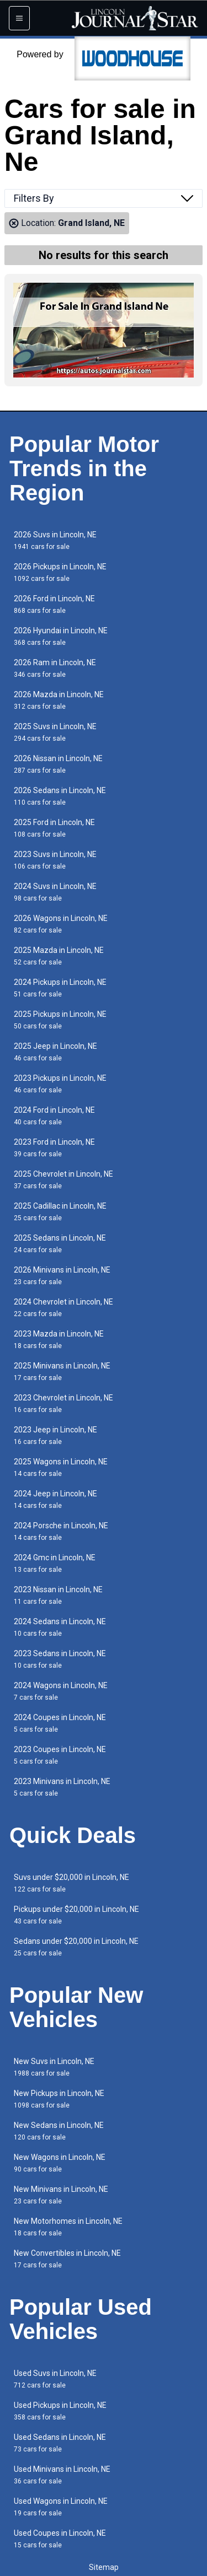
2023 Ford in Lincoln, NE (54, 1148)
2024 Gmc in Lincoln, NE (54, 1563)
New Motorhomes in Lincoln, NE (68, 2227)
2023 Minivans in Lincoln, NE (62, 1787)
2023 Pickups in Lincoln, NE (60, 1084)
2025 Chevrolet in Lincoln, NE (63, 1180)
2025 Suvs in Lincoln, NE (55, 732)
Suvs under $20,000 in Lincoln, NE (71, 1883)
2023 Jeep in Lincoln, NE (55, 1435)
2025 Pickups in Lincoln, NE (60, 1020)
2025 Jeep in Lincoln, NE (55, 1052)
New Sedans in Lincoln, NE (59, 2131)
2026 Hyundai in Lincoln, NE (61, 636)
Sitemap (104, 2567)
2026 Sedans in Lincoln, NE (60, 796)
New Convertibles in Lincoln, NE (67, 2259)
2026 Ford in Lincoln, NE (54, 604)
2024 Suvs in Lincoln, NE (55, 892)
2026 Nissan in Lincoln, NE (58, 764)
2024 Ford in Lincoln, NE (54, 1116)
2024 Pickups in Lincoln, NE (60, 988)
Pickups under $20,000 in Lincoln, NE (76, 1915)
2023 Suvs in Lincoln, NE (55, 860)
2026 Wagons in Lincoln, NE (61, 924)
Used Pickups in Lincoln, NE (60, 2411)
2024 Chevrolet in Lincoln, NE (63, 1307)
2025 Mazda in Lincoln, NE (59, 956)
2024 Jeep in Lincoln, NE (55, 1499)
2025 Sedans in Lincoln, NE (60, 1243)
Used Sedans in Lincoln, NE (60, 2443)
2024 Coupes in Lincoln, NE (60, 1723)
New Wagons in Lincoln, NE (59, 2163)
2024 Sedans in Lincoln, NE (60, 1627)
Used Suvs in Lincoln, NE (55, 2379)
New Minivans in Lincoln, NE (61, 2195)
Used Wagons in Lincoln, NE (61, 2507)
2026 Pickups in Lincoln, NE (60, 572)
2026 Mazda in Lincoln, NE (59, 700)
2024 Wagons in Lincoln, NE (61, 1691)
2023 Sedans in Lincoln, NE (60, 1659)
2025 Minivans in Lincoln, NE (62, 1371)
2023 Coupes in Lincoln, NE (60, 1755)
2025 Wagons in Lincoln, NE (61, 1467)
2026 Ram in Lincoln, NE (55, 668)
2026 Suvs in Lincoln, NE (55, 540)
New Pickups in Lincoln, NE (59, 2099)
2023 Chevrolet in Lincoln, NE (63, 1403)
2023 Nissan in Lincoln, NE (58, 1595)
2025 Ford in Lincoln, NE (54, 828)
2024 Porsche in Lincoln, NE (61, 1531)
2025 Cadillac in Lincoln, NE (60, 1211)
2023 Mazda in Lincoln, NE (59, 1339)
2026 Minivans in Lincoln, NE (62, 1275)
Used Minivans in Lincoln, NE (62, 2475)
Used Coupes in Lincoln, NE (60, 2539)
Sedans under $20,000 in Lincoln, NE (76, 1947)
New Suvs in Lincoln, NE (54, 2067)
